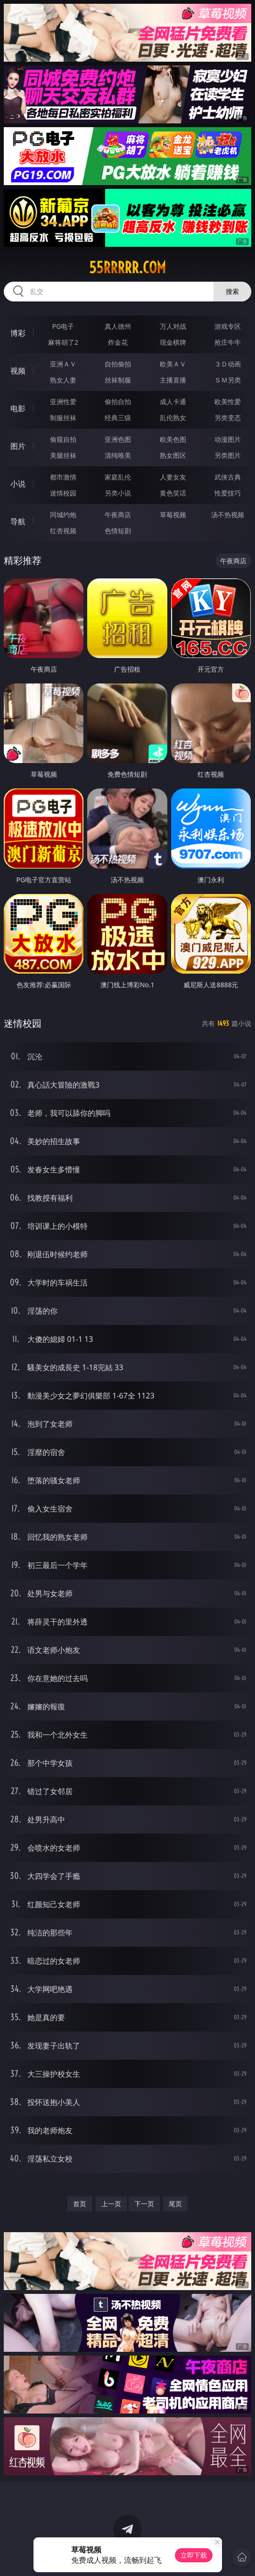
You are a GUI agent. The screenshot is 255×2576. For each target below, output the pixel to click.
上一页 (111, 2203)
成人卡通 (173, 401)
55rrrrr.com (127, 267)
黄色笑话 (173, 492)
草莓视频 (173, 514)
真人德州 (118, 326)
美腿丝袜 (63, 455)
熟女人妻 (63, 379)
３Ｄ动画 (227, 363)
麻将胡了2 (63, 342)
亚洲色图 (118, 439)
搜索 (232, 291)
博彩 (17, 333)
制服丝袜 (63, 417)
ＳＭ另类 (227, 379)
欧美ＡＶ (173, 363)
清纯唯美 (118, 455)
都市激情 (63, 476)
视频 (17, 371)
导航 (17, 521)
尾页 (175, 2203)
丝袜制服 (118, 379)
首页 (79, 2203)
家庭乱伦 (118, 476)
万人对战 (173, 326)
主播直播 (173, 379)
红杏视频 (63, 530)
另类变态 (227, 417)
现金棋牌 (173, 342)
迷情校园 (63, 492)
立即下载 (194, 2555)
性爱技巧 (227, 492)
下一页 (144, 2203)
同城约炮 (63, 514)
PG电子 (63, 326)
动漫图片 (227, 439)
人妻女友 (173, 476)
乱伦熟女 (173, 417)
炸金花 (118, 342)
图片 (17, 446)
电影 (17, 408)
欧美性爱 (227, 401)
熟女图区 (173, 455)
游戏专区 (227, 326)
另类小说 (118, 492)
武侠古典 (227, 476)
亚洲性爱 (63, 401)
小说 (17, 484)
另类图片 (227, 455)
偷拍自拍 (118, 401)
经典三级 (118, 417)
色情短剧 (118, 530)
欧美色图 (173, 439)
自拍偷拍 (118, 363)
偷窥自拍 (63, 439)
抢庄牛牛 (227, 342)
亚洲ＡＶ (63, 363)
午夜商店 (118, 514)
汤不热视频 (227, 514)
